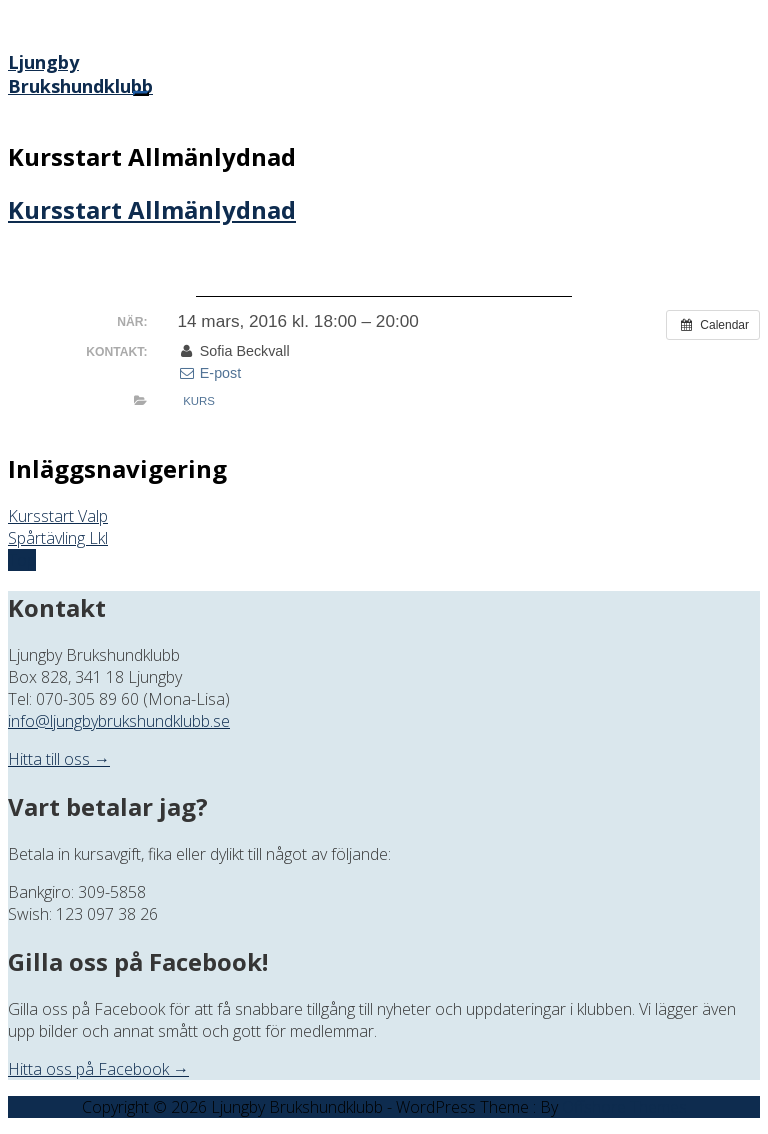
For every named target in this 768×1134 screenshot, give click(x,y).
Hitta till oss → (59, 759)
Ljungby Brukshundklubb (80, 74)
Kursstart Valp (58, 516)
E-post (209, 373)
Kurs (199, 401)
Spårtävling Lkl (58, 538)
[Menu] (141, 93)
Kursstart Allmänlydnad (152, 209)
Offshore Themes (624, 1107)
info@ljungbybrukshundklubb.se (119, 721)
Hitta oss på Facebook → (98, 1069)
